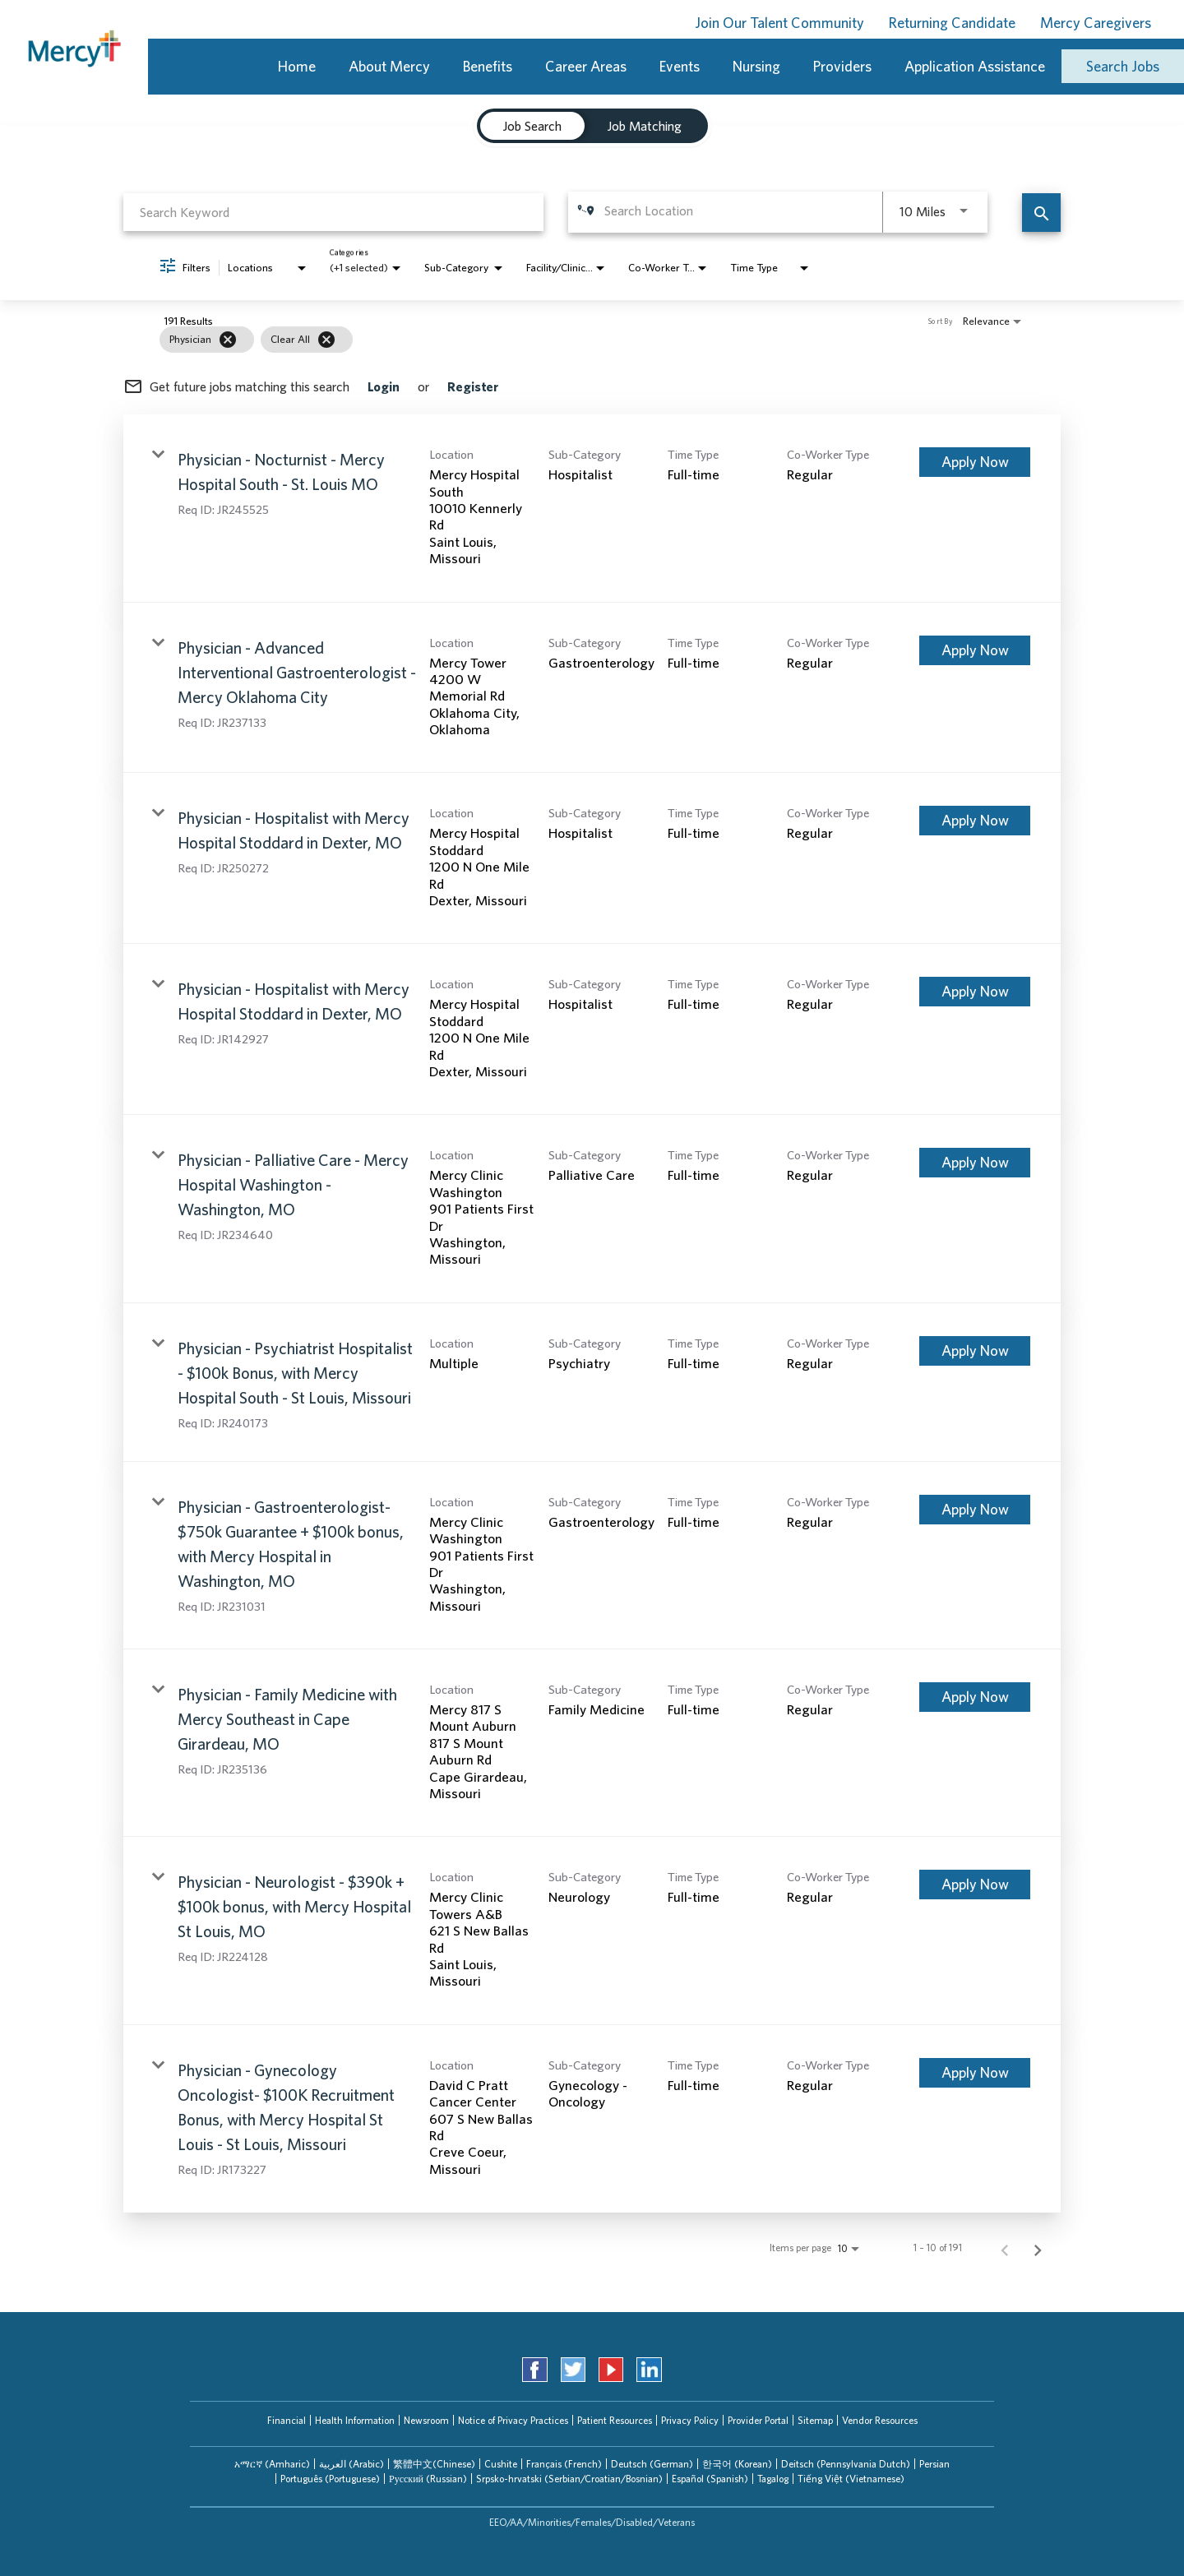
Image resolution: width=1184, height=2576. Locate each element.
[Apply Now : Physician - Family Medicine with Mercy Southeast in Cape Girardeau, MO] (974, 1697)
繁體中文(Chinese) (434, 2463)
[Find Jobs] (1041, 212)
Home (297, 66)
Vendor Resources (880, 2420)
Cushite (500, 2463)
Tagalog (773, 2478)
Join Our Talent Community (779, 22)
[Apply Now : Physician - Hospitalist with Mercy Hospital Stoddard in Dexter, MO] (974, 820)
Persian (934, 2463)
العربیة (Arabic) (351, 2463)
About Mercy (389, 66)
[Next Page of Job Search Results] (1037, 2247)
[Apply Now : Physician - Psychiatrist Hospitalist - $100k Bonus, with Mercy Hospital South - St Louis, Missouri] (974, 1351)
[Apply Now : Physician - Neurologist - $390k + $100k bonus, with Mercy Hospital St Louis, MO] (974, 1884)
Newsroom (426, 2420)
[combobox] (333, 211)
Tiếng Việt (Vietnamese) (851, 2478)
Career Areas (586, 66)
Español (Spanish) (710, 2478)
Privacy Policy (690, 2420)
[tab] (272, 2464)
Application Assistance (974, 66)
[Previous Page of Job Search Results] (1004, 2247)
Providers (842, 66)
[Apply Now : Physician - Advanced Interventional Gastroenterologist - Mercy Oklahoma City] (974, 650)
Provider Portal (758, 2420)
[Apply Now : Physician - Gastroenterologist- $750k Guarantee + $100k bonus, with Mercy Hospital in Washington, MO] (974, 1509)
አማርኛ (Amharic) (272, 2463)
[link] (592, 508)
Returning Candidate (952, 22)
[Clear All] (326, 339)
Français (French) (564, 2463)
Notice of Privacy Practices (513, 2420)
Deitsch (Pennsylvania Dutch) (845, 2463)
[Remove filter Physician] (227, 339)
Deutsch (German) (652, 2463)
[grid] (561, 339)
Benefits (487, 66)
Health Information (355, 2420)
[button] (272, 2464)
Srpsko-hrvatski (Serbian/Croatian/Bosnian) (569, 2478)
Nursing (756, 66)
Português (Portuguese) (330, 2478)
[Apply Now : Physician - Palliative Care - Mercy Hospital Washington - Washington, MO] (974, 1162)
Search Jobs (1122, 66)
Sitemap (815, 2420)
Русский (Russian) (428, 2478)
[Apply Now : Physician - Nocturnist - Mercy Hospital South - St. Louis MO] (974, 462)
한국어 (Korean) (737, 2463)
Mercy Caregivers (1095, 22)
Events (679, 66)
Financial (286, 2420)
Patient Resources (614, 2420)
